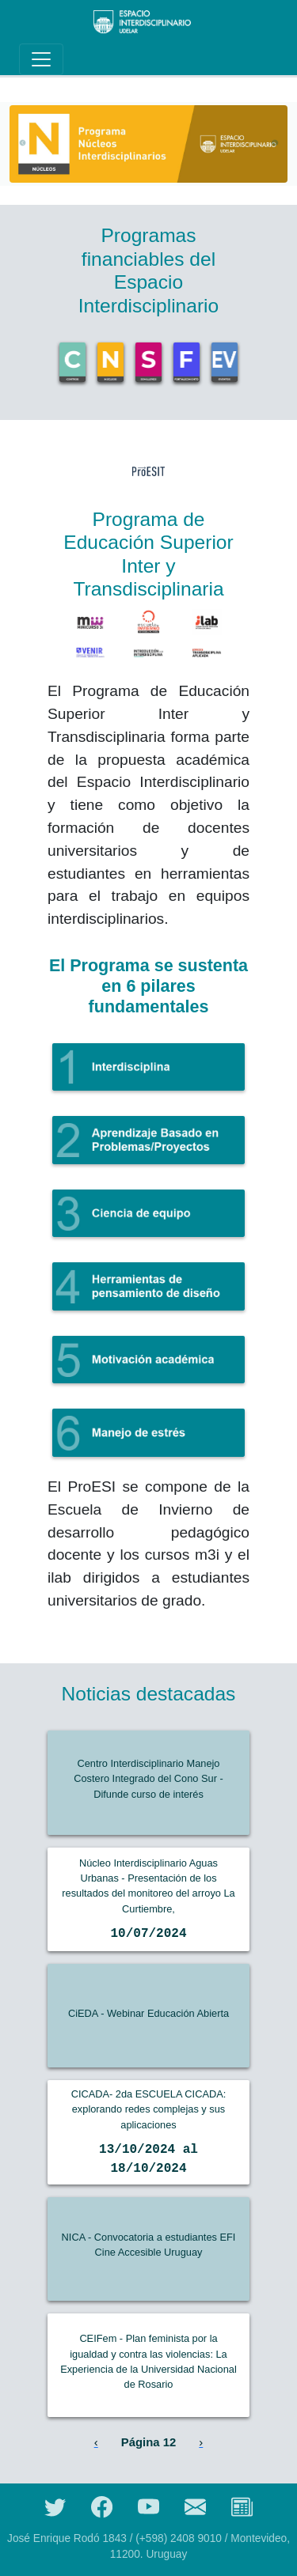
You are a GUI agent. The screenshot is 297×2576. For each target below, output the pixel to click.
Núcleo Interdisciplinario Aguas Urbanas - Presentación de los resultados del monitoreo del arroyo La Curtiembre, (148, 1886)
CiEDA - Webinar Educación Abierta (148, 2013)
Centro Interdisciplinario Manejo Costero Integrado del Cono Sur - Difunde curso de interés (148, 1778)
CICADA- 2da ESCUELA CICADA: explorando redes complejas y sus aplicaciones (149, 2109)
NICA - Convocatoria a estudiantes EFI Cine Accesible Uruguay (149, 2244)
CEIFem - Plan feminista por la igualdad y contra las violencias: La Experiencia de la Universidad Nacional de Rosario (148, 2361)
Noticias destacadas (149, 1693)
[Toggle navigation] (41, 59)
